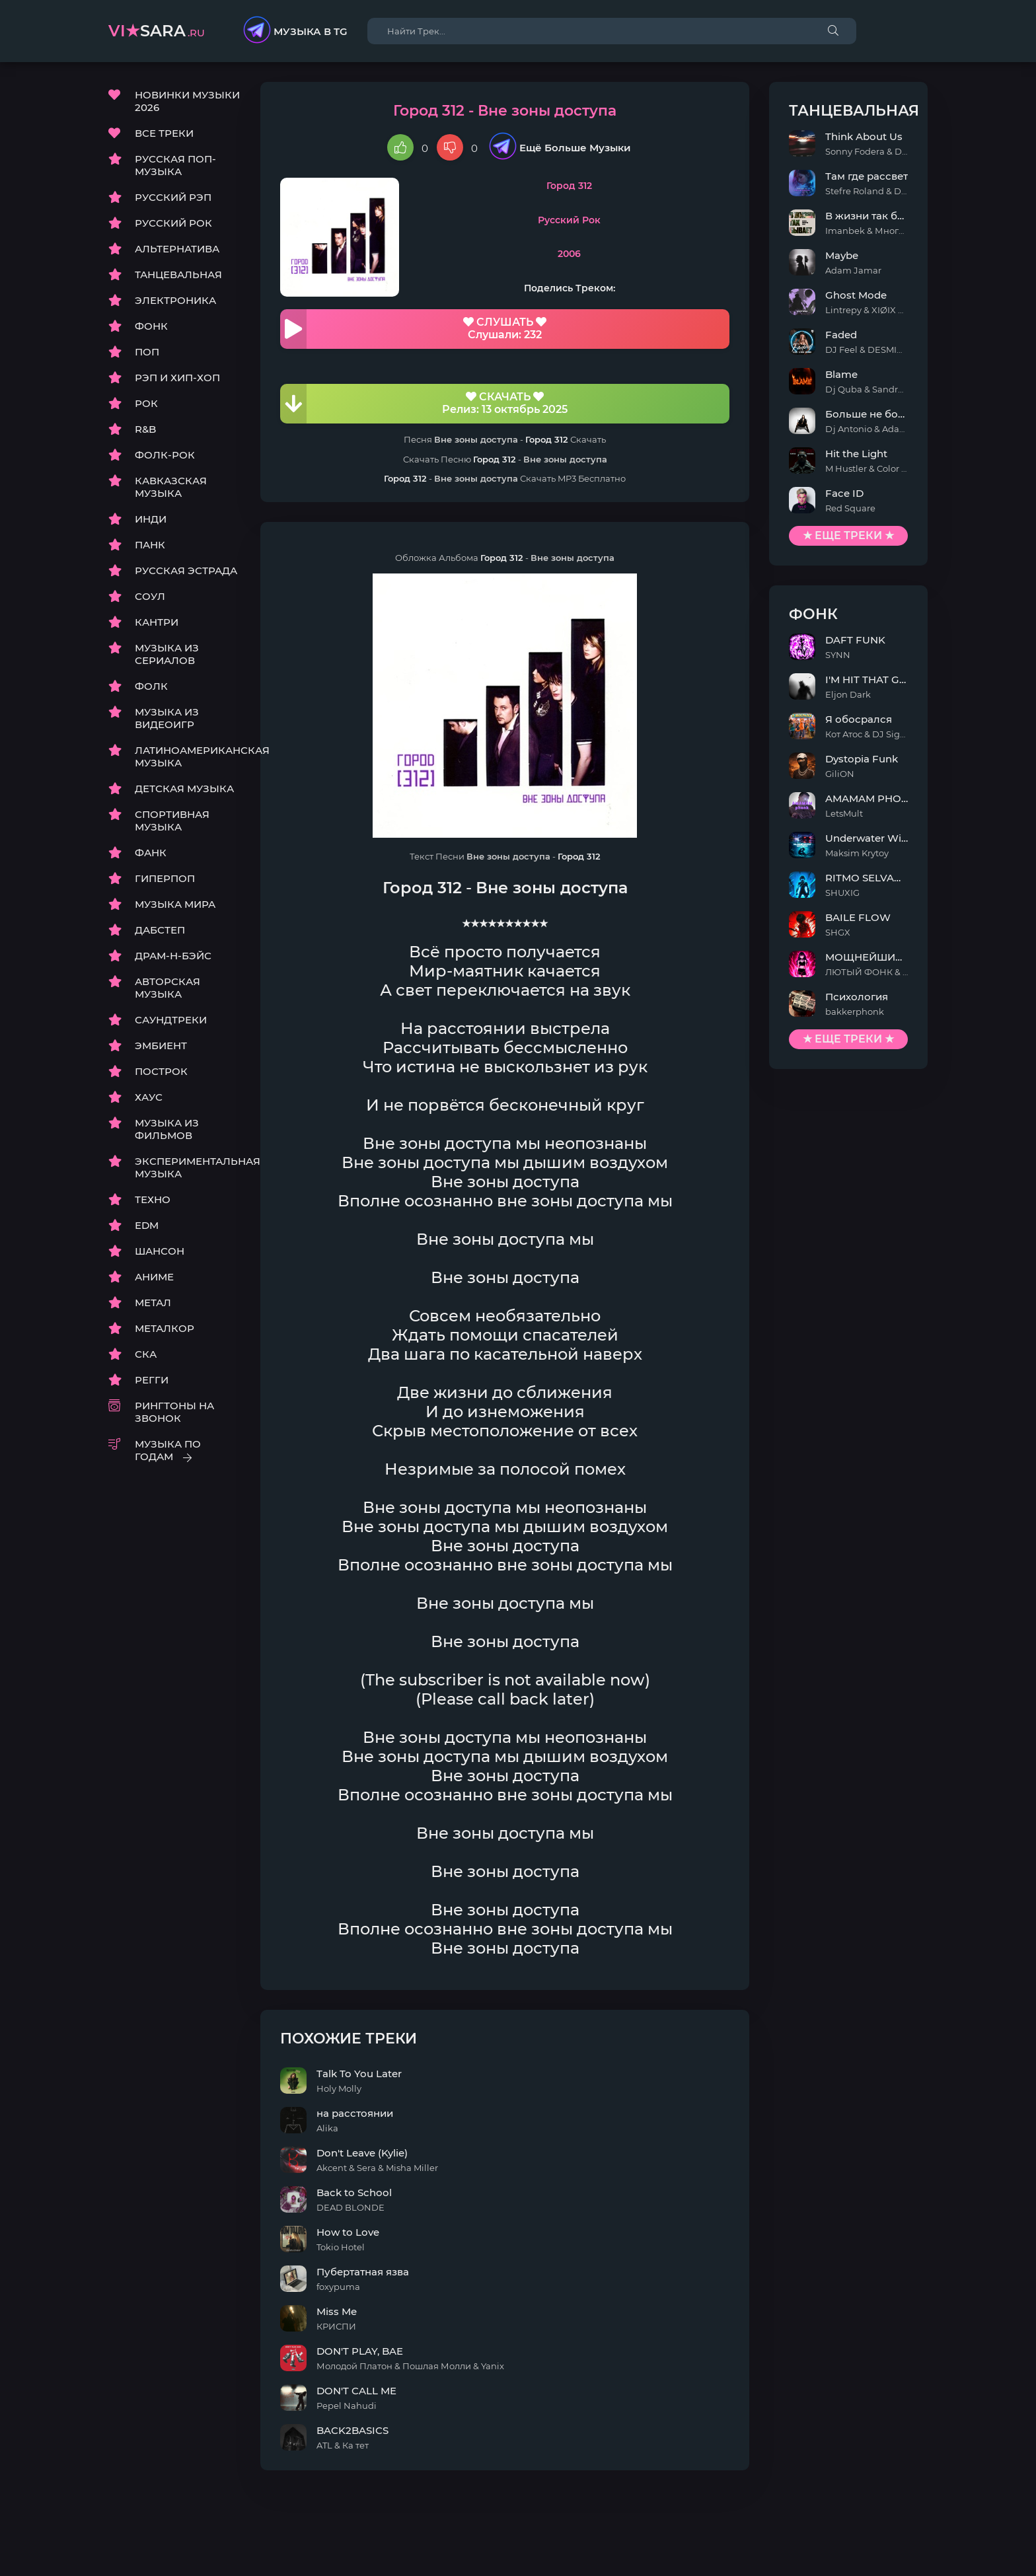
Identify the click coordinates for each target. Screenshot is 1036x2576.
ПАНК (150, 544)
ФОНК (151, 326)
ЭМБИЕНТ (161, 1045)
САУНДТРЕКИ (171, 1019)
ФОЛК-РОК (165, 455)
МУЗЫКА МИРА (175, 904)
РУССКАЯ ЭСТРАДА (186, 570)
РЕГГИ (151, 1380)
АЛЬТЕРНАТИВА (177, 248)
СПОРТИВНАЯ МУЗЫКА (172, 820)
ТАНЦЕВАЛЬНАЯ (178, 274)
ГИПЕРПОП (165, 878)
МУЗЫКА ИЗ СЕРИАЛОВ (167, 654)
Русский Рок (569, 220)
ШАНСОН (159, 1251)
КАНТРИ (156, 622)
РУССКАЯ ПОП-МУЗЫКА (175, 165)
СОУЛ (150, 596)
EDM (147, 1225)
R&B (145, 429)
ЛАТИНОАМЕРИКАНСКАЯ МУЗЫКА (187, 756)
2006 (569, 254)
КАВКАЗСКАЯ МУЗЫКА (171, 486)
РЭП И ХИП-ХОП (177, 377)
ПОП (147, 352)
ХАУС (149, 1097)
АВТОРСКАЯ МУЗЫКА (167, 987)
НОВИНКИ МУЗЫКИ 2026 (187, 101)
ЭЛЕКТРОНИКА (175, 300)
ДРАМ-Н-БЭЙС (173, 955)
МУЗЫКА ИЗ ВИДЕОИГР (167, 718)
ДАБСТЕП (160, 930)
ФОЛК (151, 686)
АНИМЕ (154, 1276)
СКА (146, 1354)
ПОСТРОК (161, 1071)
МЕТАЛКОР (164, 1328)
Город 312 (569, 186)
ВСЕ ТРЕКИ (164, 133)
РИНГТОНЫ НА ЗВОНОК (174, 1411)
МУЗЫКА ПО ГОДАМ (168, 1450)
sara (156, 30)
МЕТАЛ (153, 1302)
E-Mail (912, 2547)
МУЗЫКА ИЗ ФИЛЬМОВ (167, 1129)
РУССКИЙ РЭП (173, 197)
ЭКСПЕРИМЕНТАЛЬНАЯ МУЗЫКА (187, 1167)
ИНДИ (150, 519)
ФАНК (150, 852)
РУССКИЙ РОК (173, 223)
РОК (146, 403)
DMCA (124, 2546)
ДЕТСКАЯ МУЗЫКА (184, 788)
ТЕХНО (152, 1199)
